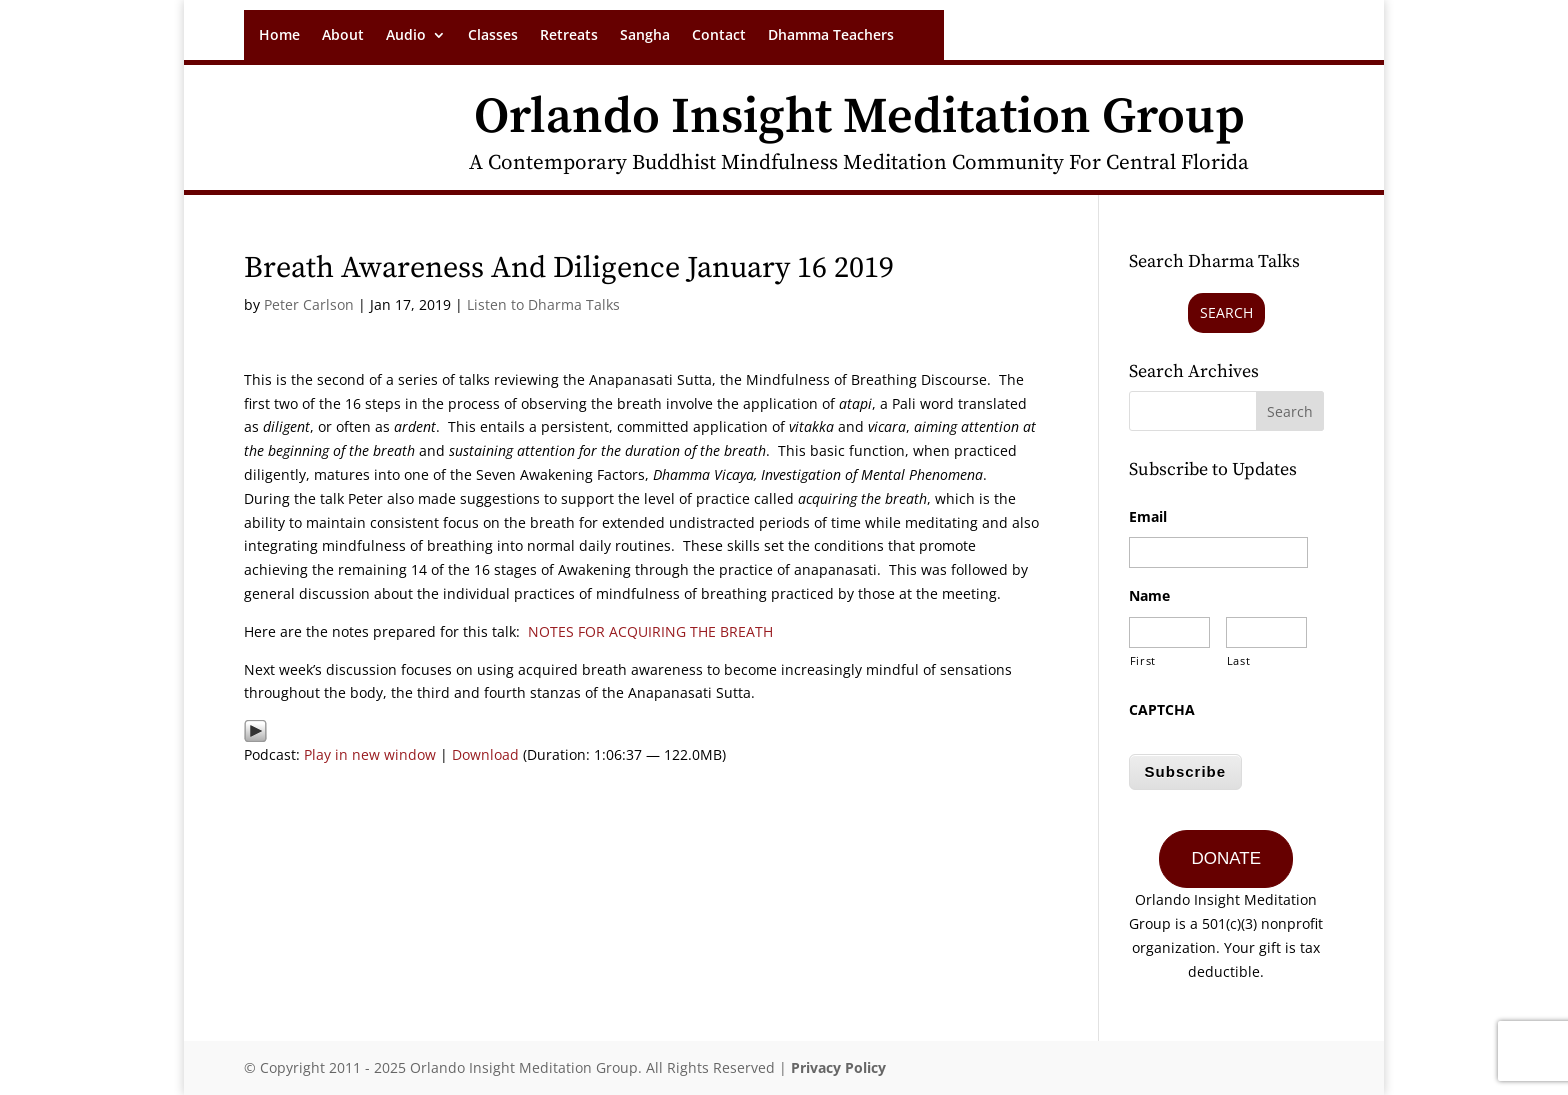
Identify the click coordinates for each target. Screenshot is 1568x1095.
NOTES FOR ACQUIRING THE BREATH (650, 631)
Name (1149, 596)
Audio (406, 36)
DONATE (1226, 858)
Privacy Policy (838, 1067)
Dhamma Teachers (831, 36)
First (1143, 660)
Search (1226, 312)
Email (1148, 517)
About (343, 36)
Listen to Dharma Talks (543, 304)
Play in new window (370, 754)
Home (279, 36)
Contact (719, 36)
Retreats (569, 36)
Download (485, 754)
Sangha (645, 36)
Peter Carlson (309, 304)
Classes (493, 36)
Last (1239, 660)
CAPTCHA (1162, 710)
